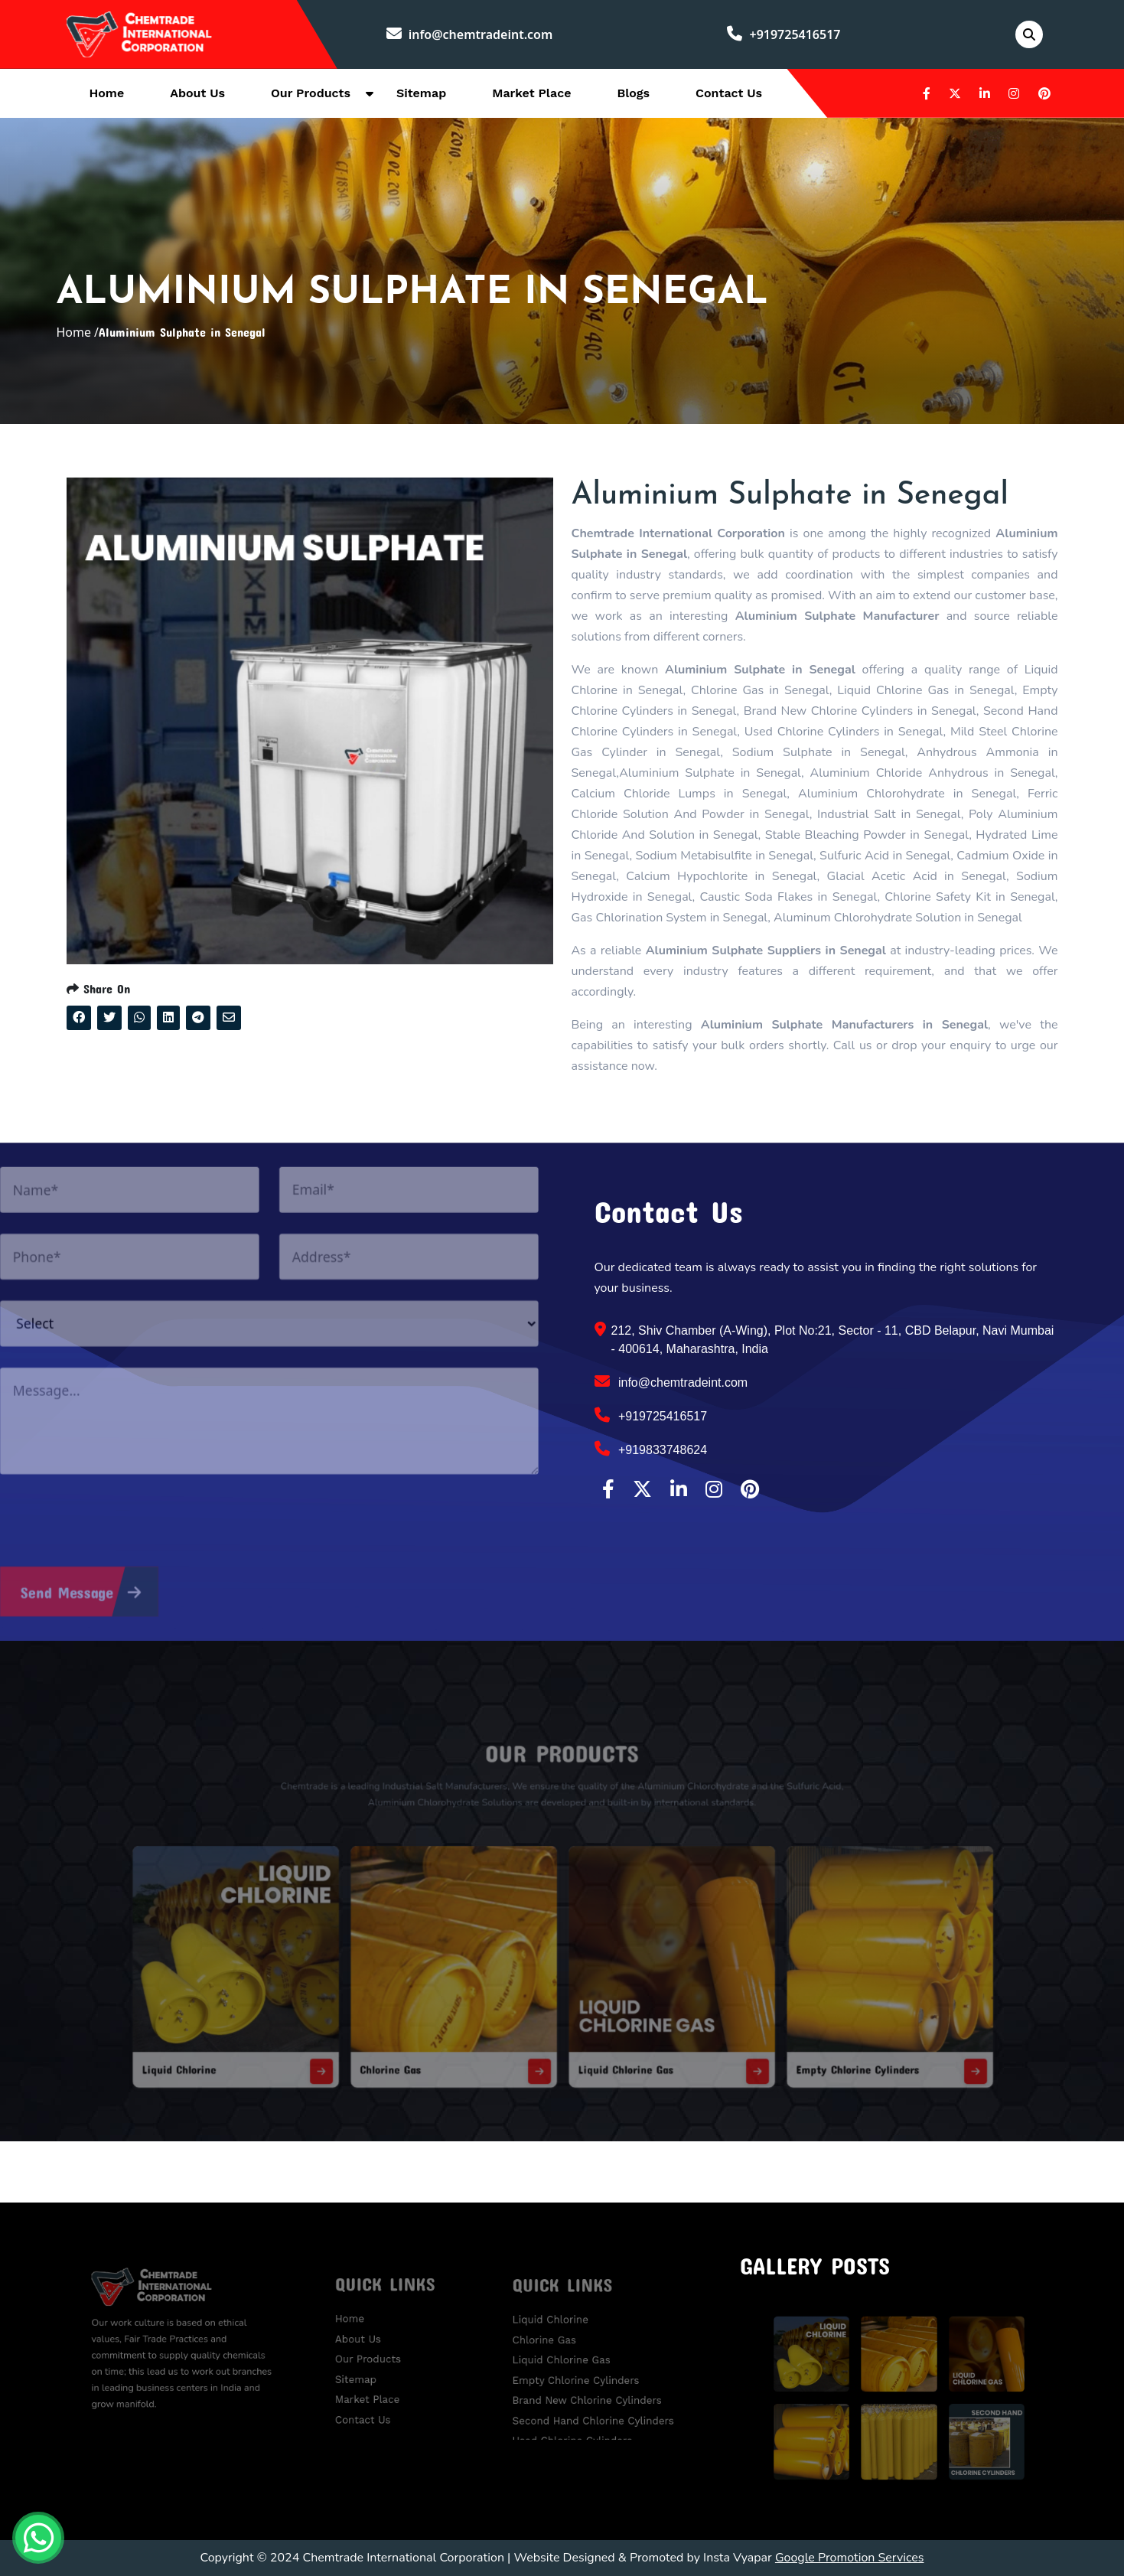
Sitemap (421, 93)
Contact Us (729, 93)
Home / (77, 332)
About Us (197, 93)
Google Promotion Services (849, 2557)
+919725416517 (783, 34)
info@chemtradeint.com (469, 34)
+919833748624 (651, 1448)
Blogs (633, 93)
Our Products (310, 93)
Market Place (531, 93)
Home (107, 93)
